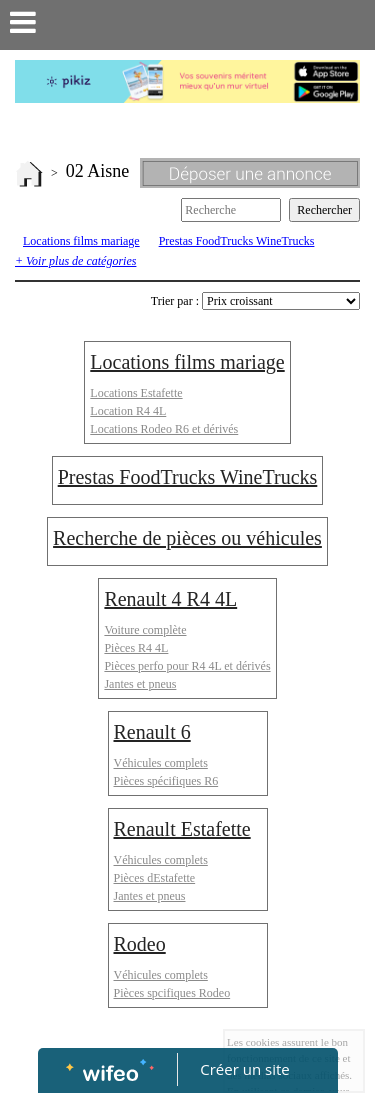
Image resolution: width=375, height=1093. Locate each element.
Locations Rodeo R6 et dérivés (164, 429)
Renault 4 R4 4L (170, 599)
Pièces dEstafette (155, 878)
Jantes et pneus (140, 684)
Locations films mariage (81, 241)
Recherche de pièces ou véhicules (187, 538)
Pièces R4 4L (136, 648)
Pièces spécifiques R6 (166, 781)
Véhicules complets (161, 763)
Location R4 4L (128, 411)
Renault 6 (152, 732)
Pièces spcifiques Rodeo (172, 993)
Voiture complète (145, 630)
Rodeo (140, 944)
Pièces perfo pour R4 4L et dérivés (187, 666)
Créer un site (244, 1069)
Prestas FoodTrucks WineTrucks (237, 241)
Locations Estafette (136, 393)
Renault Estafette (182, 829)
